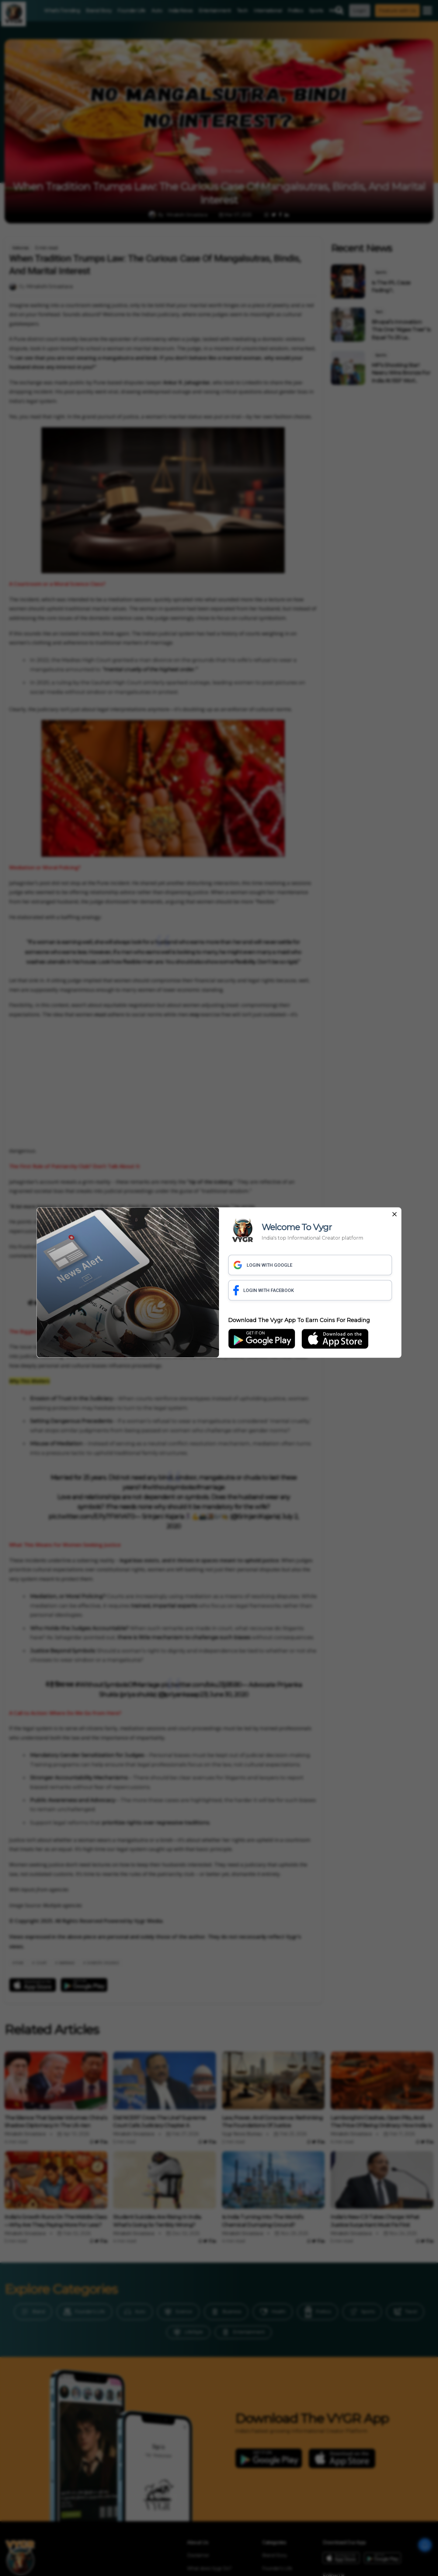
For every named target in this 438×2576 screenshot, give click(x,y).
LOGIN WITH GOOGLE (262, 1265)
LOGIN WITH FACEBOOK (263, 1290)
